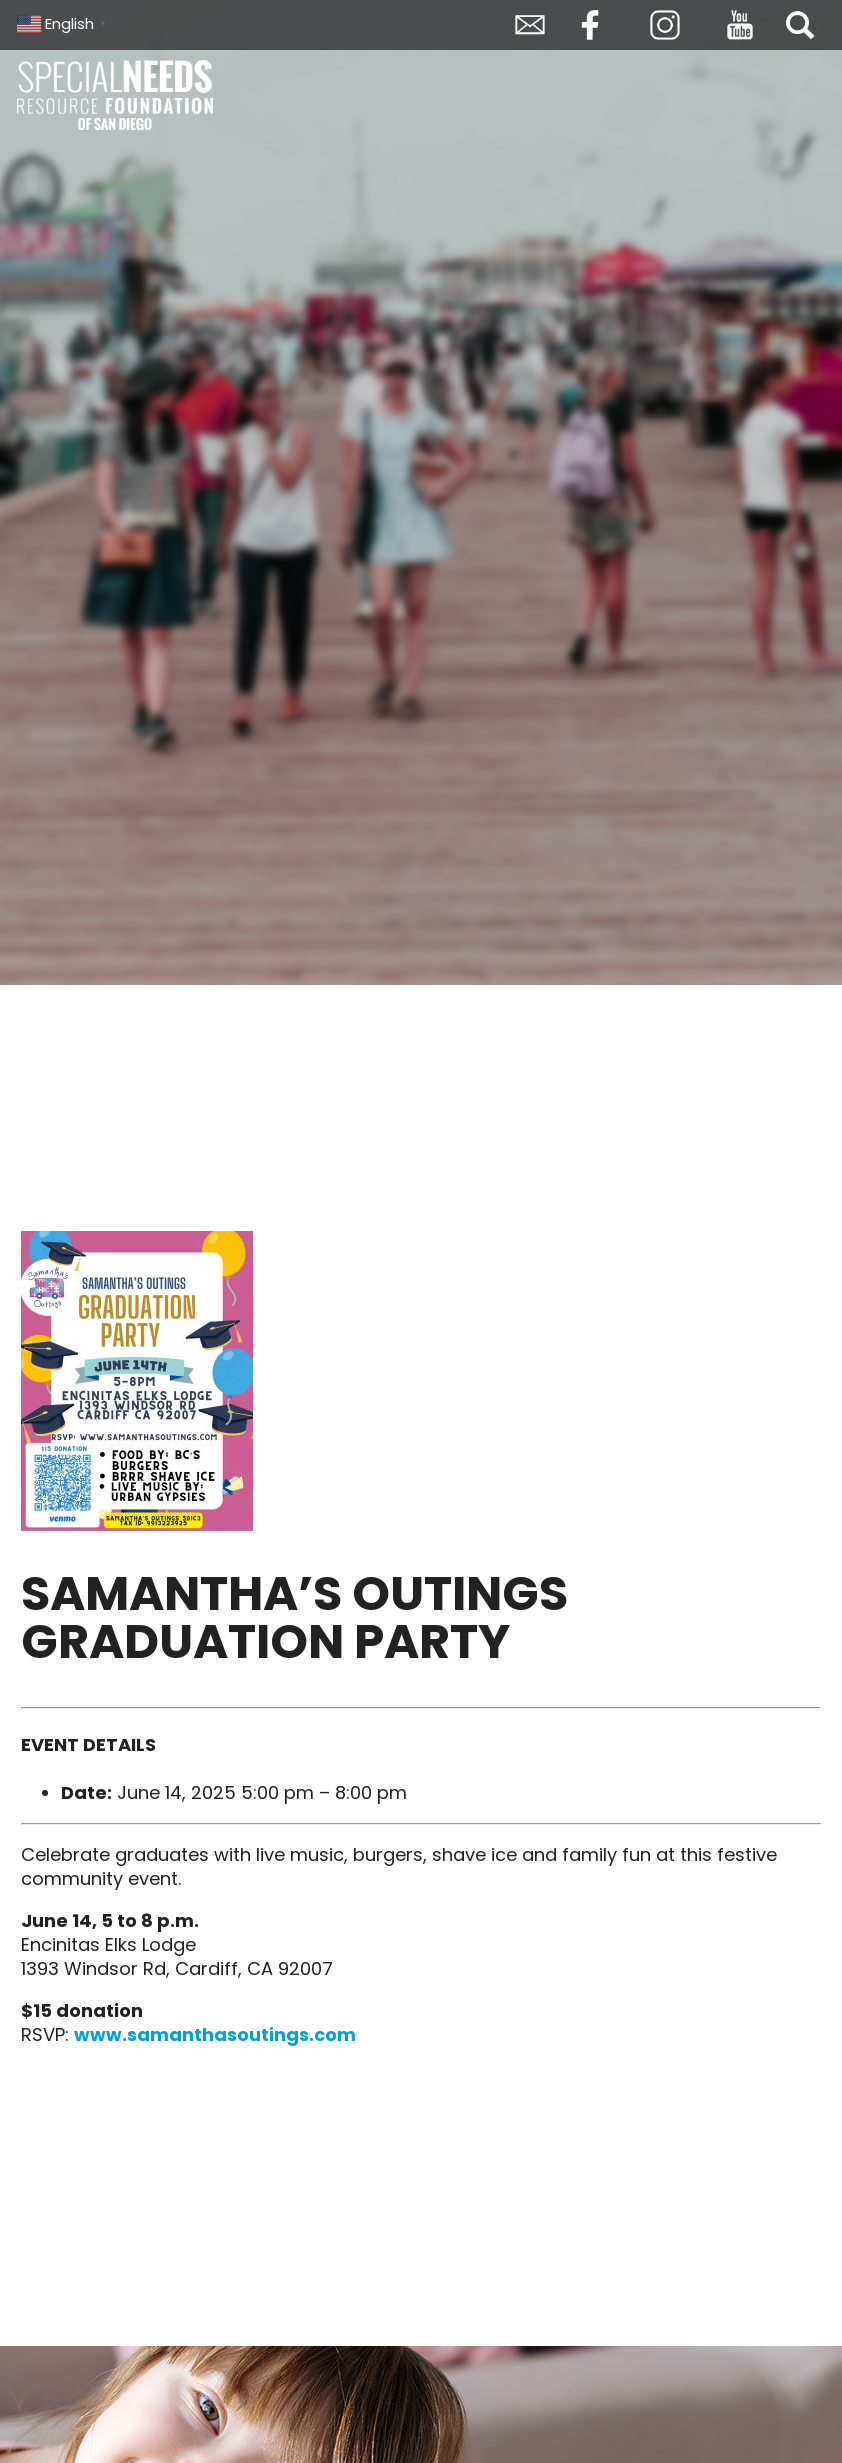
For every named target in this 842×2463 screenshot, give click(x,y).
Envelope (530, 25)
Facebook (590, 25)
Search (800, 25)
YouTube (740, 25)
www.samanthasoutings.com (215, 2034)
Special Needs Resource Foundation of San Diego (117, 95)
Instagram (665, 25)
